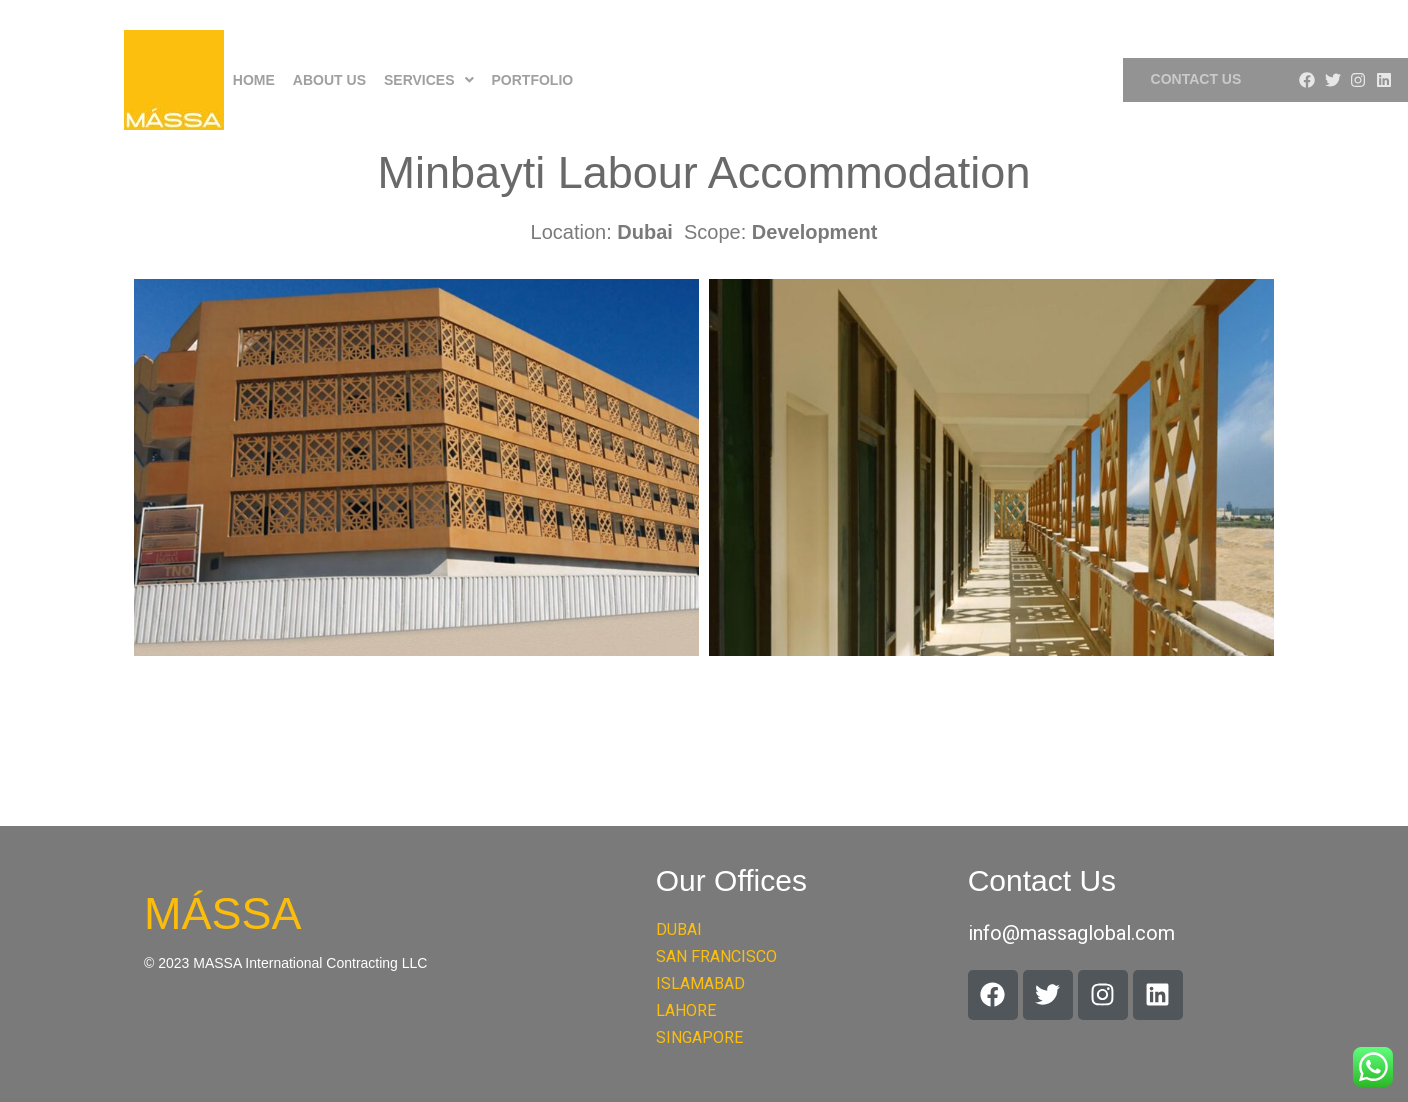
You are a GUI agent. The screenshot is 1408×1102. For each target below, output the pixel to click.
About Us (329, 80)
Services (429, 80)
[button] (429, 80)
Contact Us (1196, 79)
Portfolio (533, 80)
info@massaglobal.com (1071, 933)
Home (254, 80)
